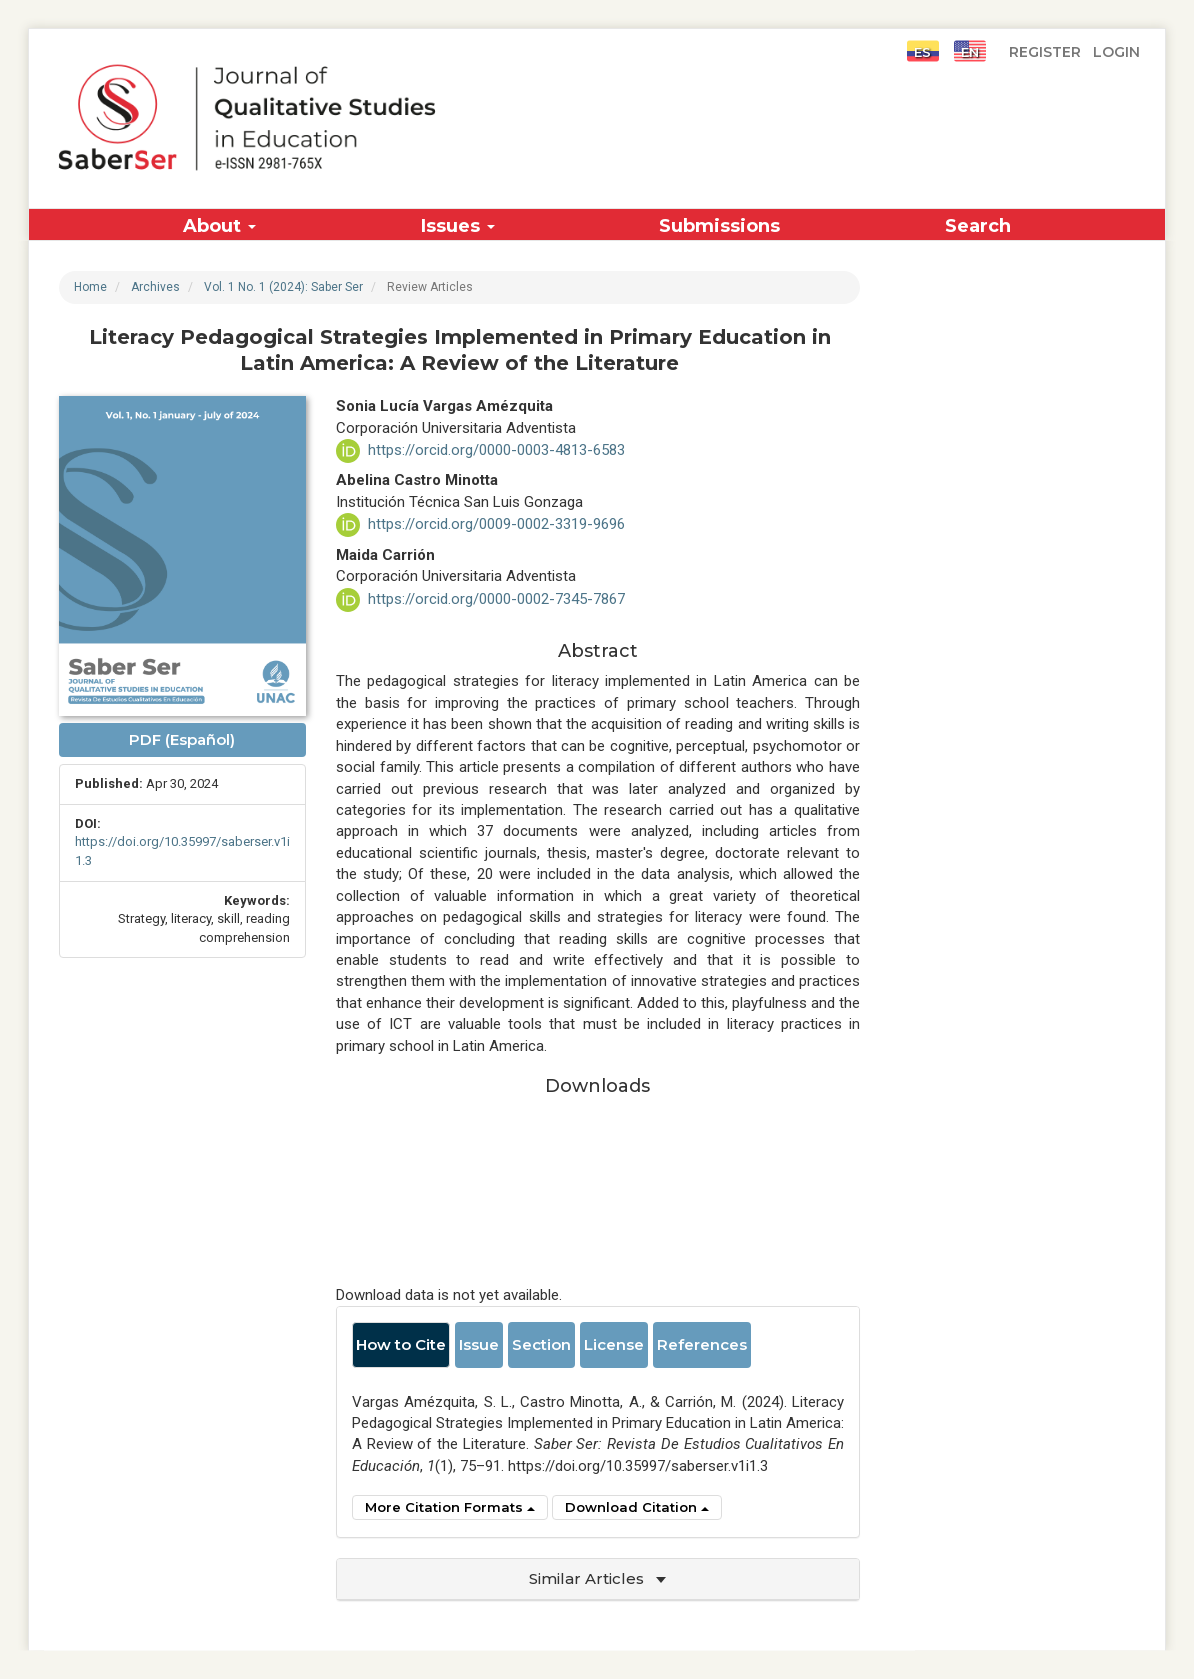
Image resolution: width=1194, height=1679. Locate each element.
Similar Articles (597, 1578)
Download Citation (637, 1507)
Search (978, 226)
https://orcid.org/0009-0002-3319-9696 (496, 524)
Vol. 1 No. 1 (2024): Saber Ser (283, 287)
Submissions (719, 226)
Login (1116, 50)
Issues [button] (458, 226)
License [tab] (614, 1344)
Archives (155, 287)
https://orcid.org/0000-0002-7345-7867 (496, 599)
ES (922, 51)
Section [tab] (541, 1344)
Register (1045, 50)
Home (90, 287)
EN (969, 51)
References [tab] (702, 1344)
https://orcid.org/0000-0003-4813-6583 (496, 450)
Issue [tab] (479, 1344)
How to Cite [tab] (401, 1344)
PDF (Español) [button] (182, 739)
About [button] (219, 226)
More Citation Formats (450, 1507)
